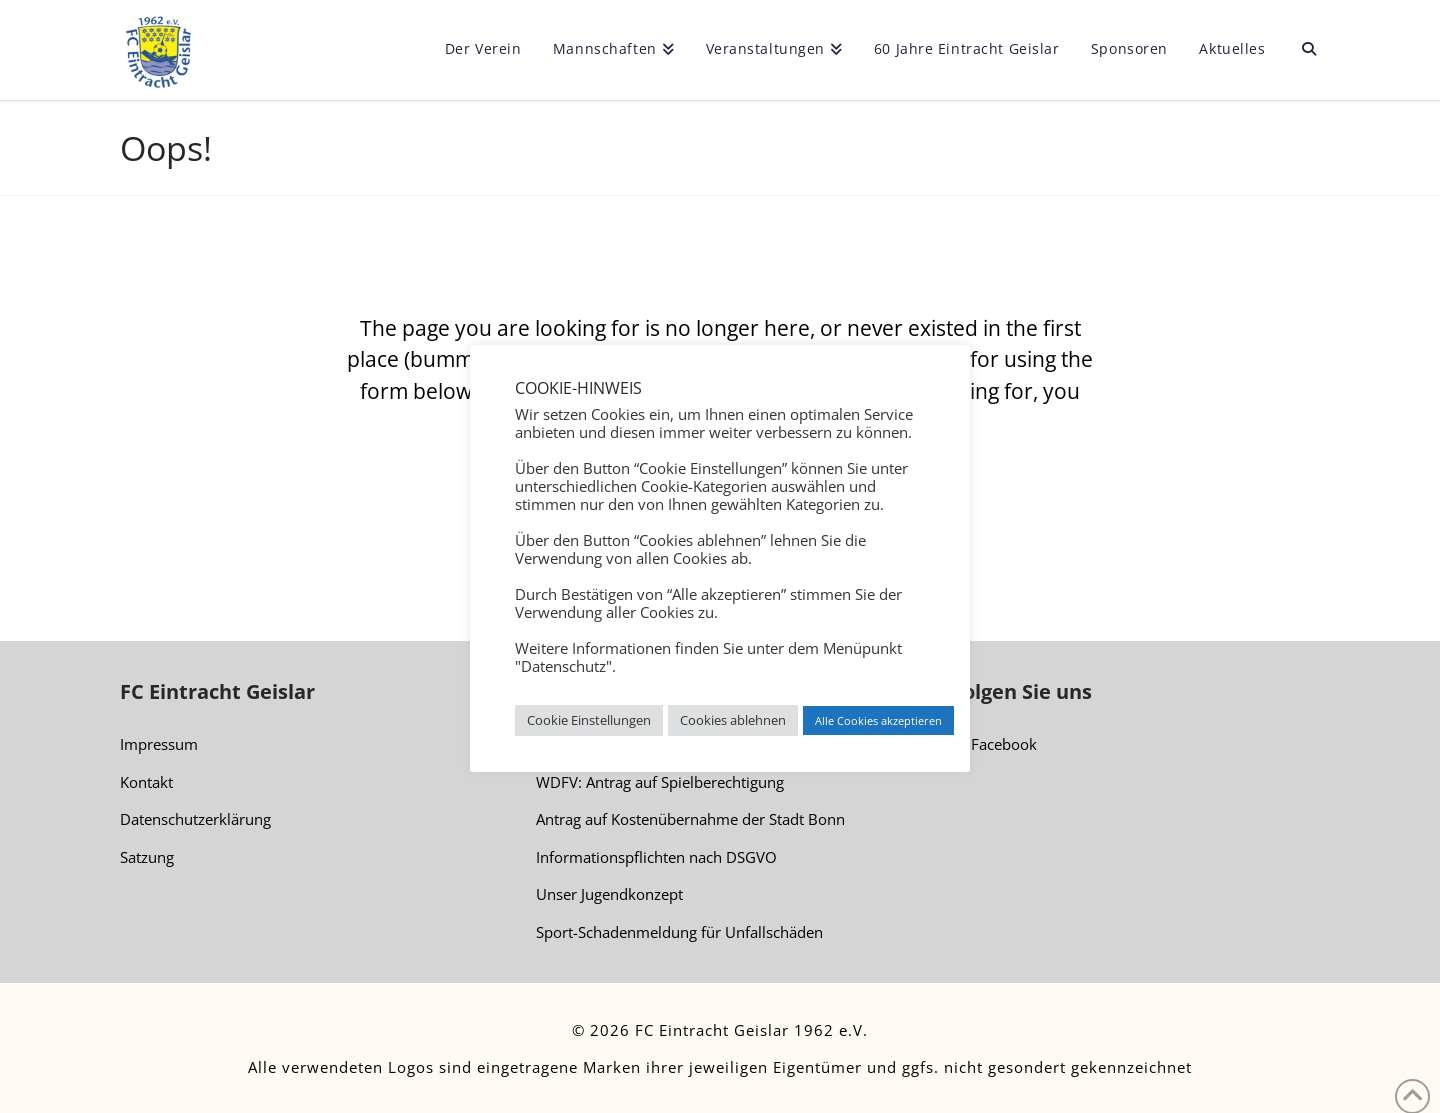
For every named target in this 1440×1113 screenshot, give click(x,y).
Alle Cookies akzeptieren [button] (878, 720)
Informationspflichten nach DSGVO (656, 857)
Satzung (147, 857)
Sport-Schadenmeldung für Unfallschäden (679, 932)
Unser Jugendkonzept (609, 894)
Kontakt (146, 782)
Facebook (994, 745)
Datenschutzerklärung (195, 819)
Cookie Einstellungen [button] (589, 720)
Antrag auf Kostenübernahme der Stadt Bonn (690, 819)
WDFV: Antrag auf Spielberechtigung (660, 782)
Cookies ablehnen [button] (733, 720)
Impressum (159, 744)
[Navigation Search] (1300, 50)
